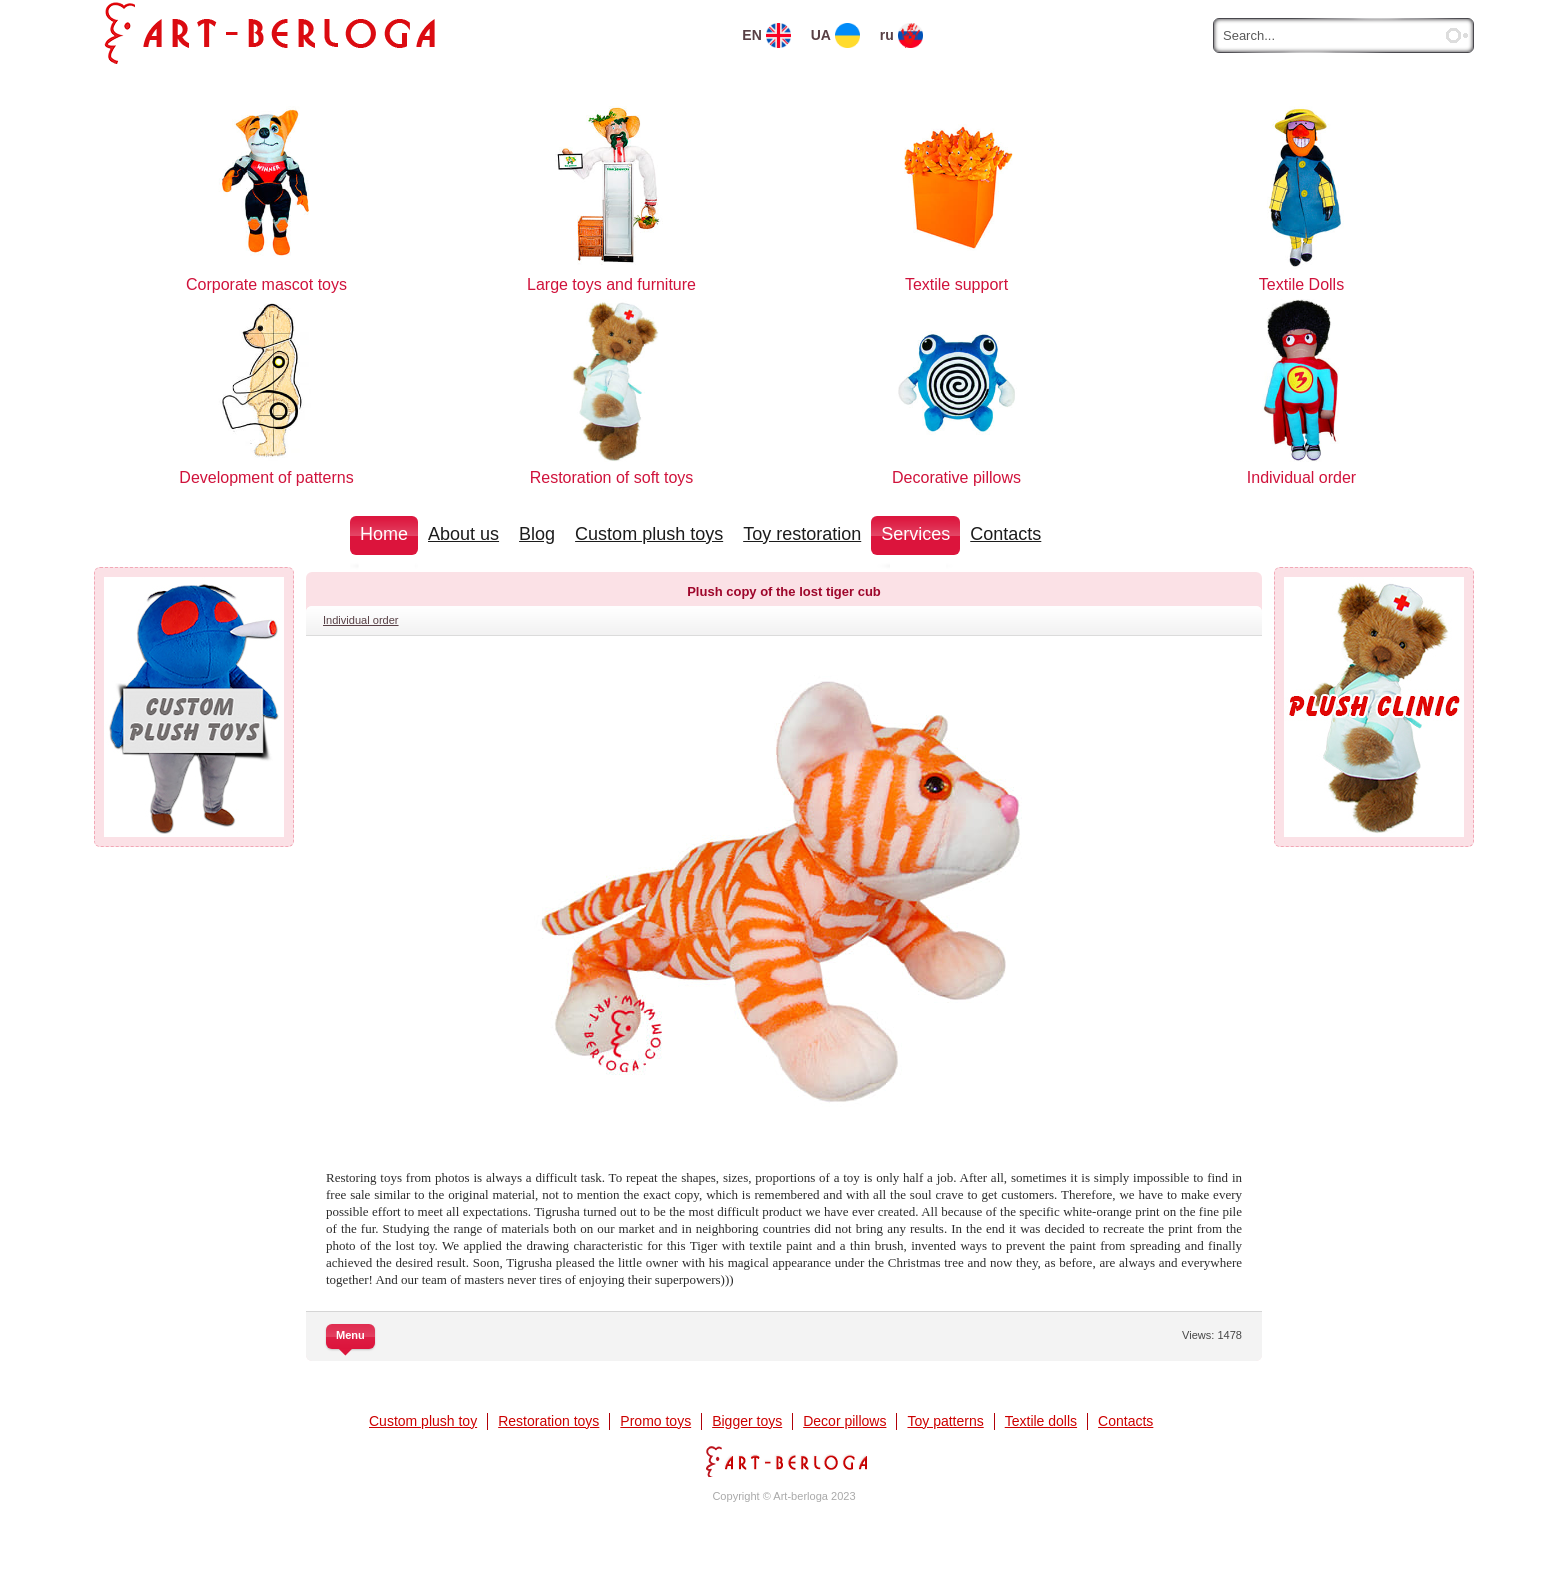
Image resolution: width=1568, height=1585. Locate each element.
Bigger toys (747, 1421)
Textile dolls (1041, 1421)
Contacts (1005, 534)
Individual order (361, 620)
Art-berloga (784, 1461)
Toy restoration (802, 534)
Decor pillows (844, 1421)
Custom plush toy (423, 1421)
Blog (537, 534)
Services (915, 534)
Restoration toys (548, 1421)
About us (463, 534)
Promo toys (655, 1421)
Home (384, 534)
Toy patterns (945, 1421)
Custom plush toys (649, 534)
